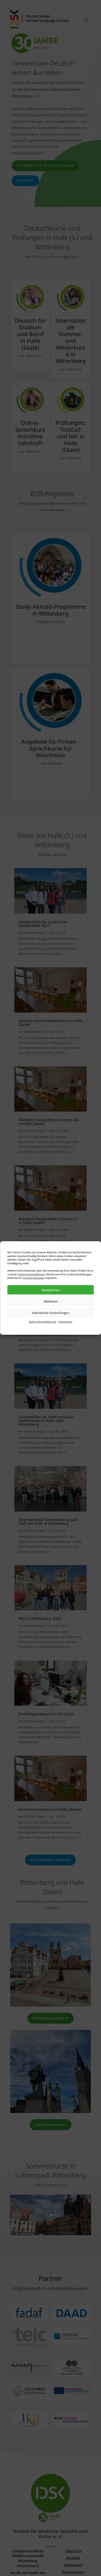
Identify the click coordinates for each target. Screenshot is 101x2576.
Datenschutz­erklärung (31, 1274)
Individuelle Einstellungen (50, 1313)
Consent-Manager (33, 1278)
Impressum (65, 1322)
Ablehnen (51, 1301)
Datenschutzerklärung (42, 1322)
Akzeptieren (51, 1290)
